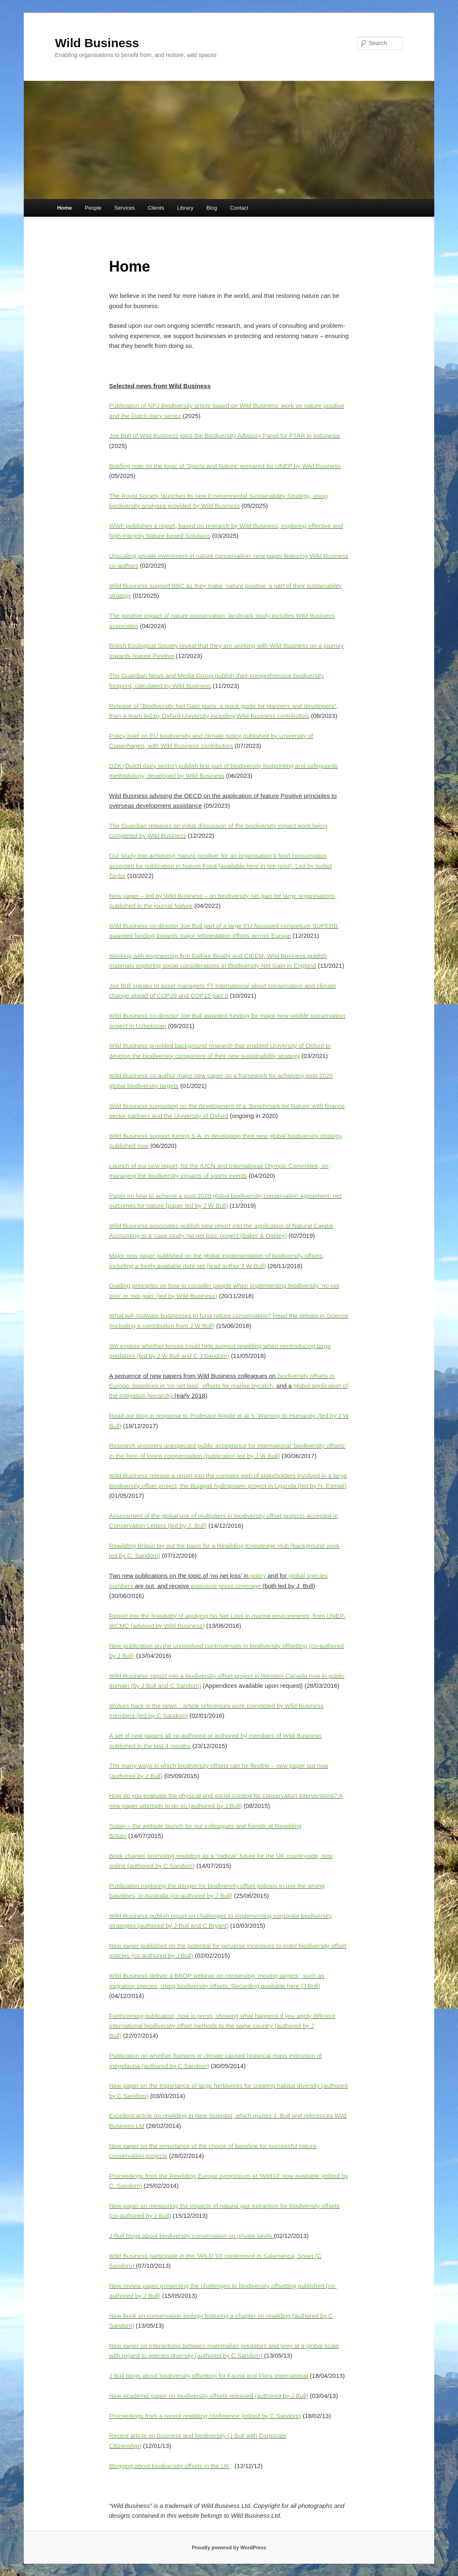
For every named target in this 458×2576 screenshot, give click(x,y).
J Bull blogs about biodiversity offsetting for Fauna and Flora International (208, 2375)
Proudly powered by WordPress (229, 2548)
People (93, 208)
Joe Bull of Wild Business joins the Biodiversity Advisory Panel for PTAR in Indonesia (224, 435)
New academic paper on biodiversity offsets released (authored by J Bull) (208, 2395)
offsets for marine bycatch (238, 1385)
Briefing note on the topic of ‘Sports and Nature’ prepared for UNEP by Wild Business (225, 465)
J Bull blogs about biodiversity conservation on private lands (190, 2235)
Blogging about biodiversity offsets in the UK (169, 2465)
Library (185, 208)
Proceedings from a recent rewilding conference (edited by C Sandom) (205, 2415)
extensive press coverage (226, 1585)
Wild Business (97, 43)
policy (258, 1575)
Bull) (164, 2215)
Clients (156, 208)
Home (64, 208)
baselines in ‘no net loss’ (166, 1385)
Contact (239, 208)
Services (124, 208)
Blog (211, 208)
